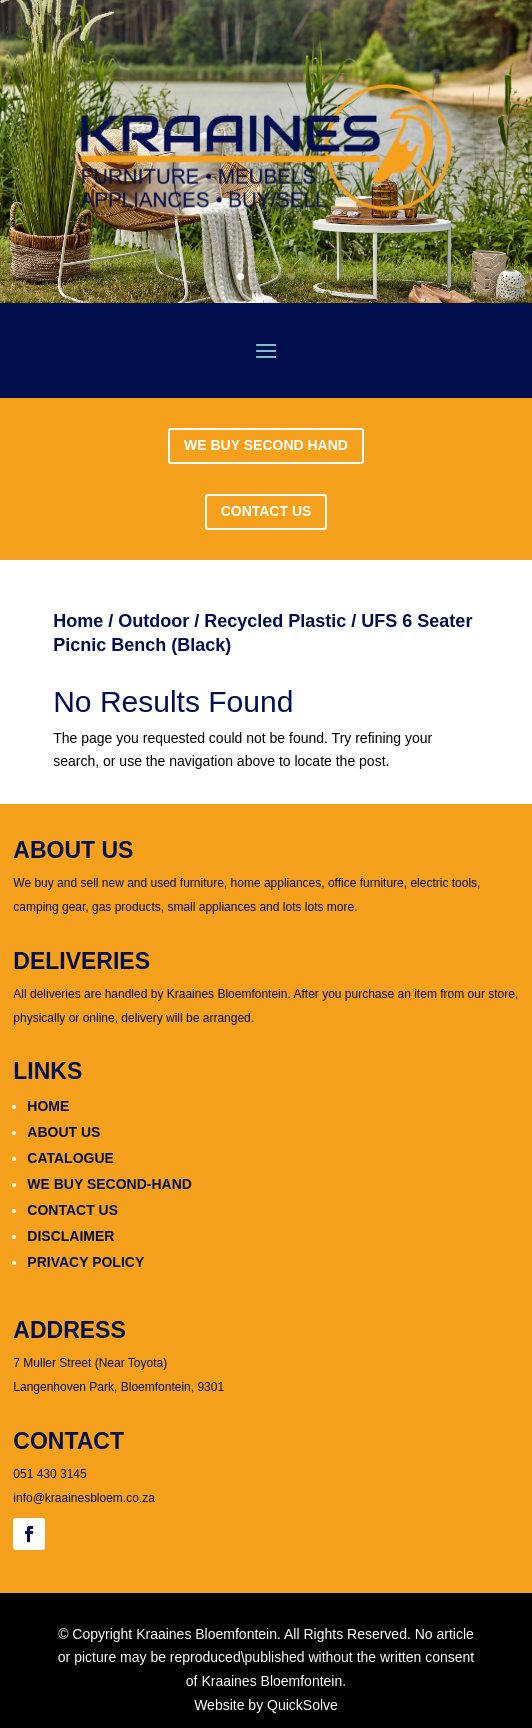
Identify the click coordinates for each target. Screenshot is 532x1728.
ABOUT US (63, 1132)
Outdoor (153, 621)
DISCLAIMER (70, 1236)
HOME (48, 1106)
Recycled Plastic (275, 621)
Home (78, 621)
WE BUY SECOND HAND (266, 445)
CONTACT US (266, 511)
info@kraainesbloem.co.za (84, 1498)
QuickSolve (302, 1705)
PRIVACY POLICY (85, 1262)
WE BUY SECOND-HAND (109, 1184)
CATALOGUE (70, 1158)
